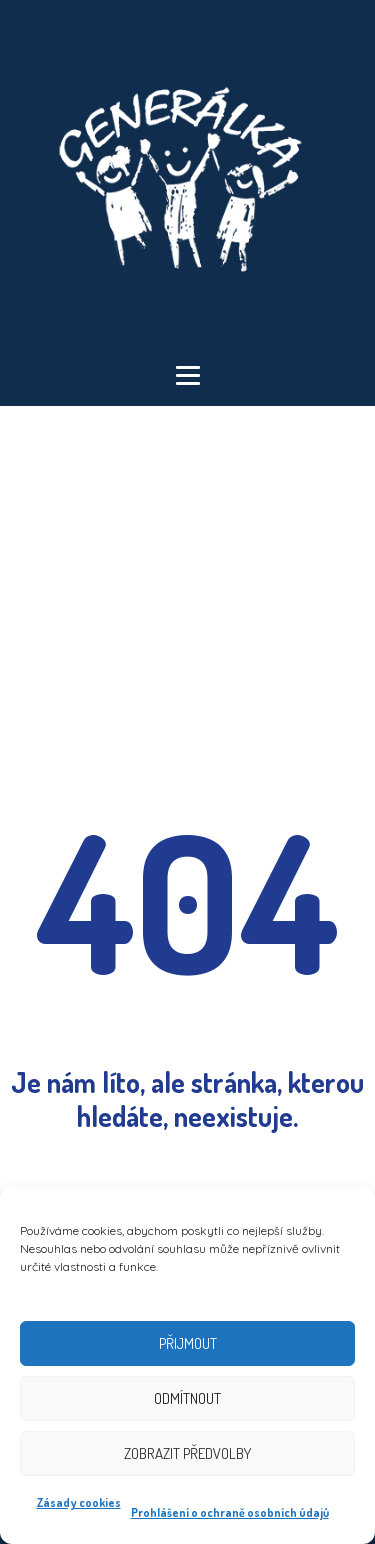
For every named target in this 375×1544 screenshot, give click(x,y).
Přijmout (188, 1343)
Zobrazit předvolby (187, 1453)
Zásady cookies (79, 1502)
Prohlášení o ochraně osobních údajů (230, 1512)
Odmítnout (187, 1398)
